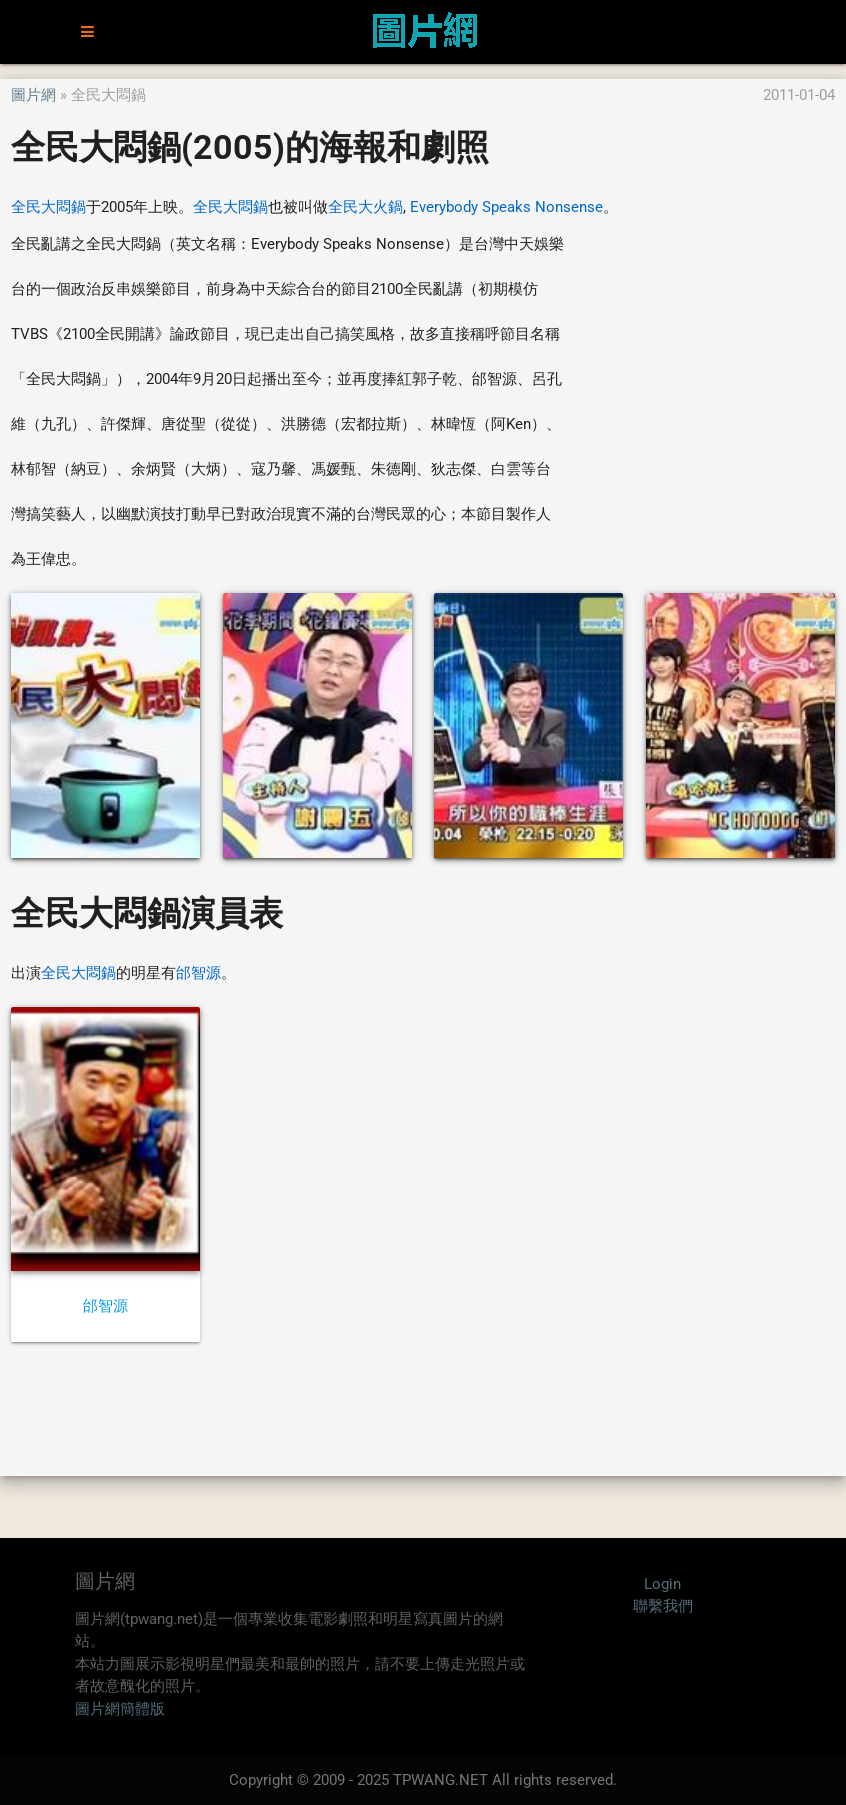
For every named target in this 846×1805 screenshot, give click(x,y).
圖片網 (33, 95)
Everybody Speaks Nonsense (506, 207)
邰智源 (198, 973)
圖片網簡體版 (120, 1709)
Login (662, 1584)
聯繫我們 (663, 1606)
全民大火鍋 (365, 207)
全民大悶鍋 (48, 207)
